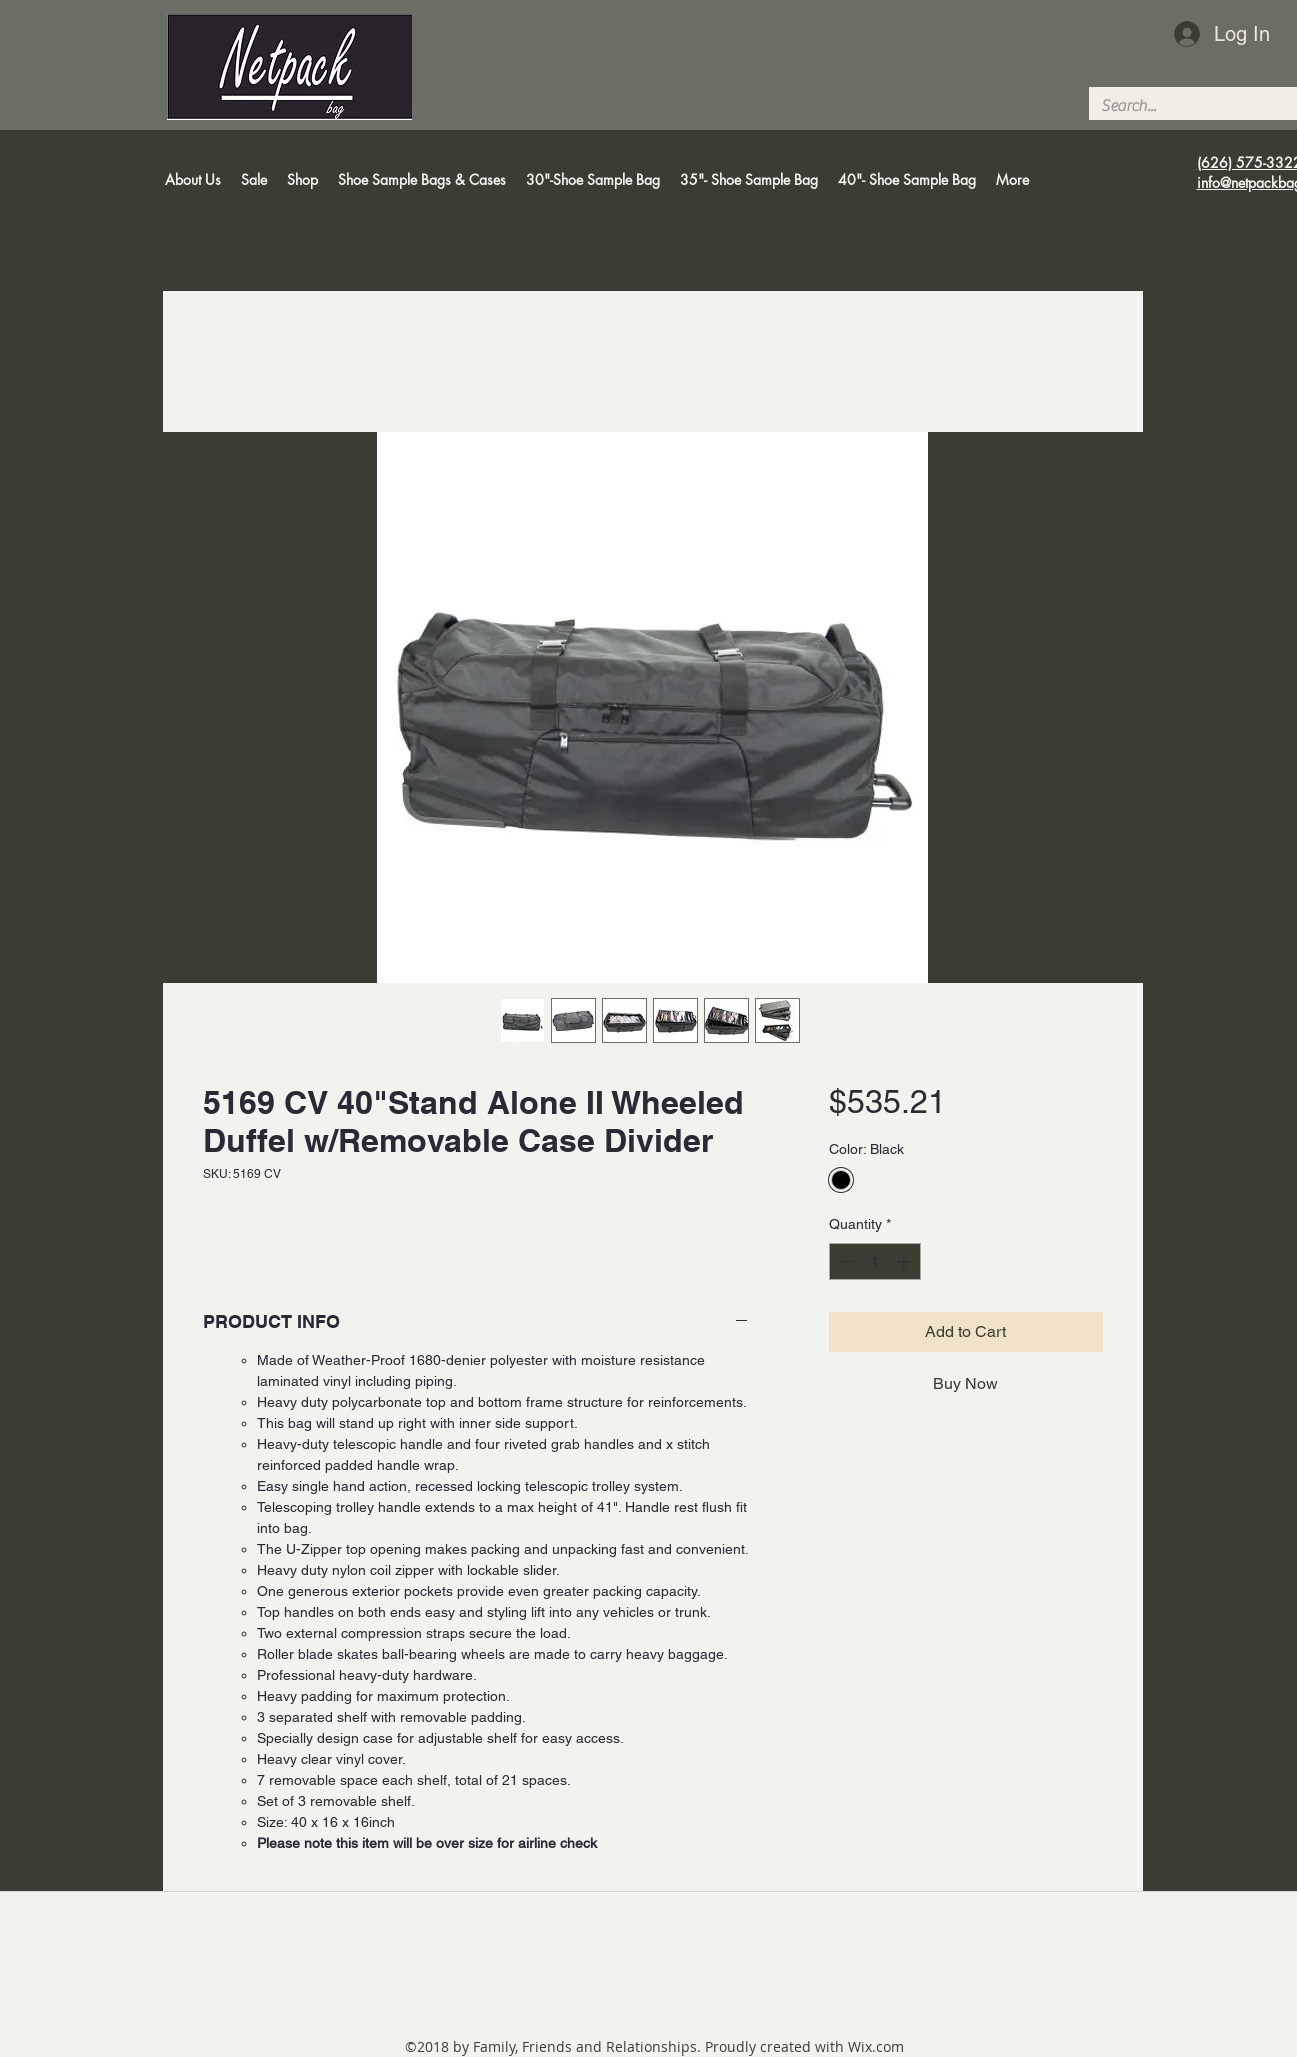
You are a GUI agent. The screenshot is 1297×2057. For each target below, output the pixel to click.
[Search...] (1186, 106)
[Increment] (905, 1261)
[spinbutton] (875, 1261)
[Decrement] (844, 1261)
